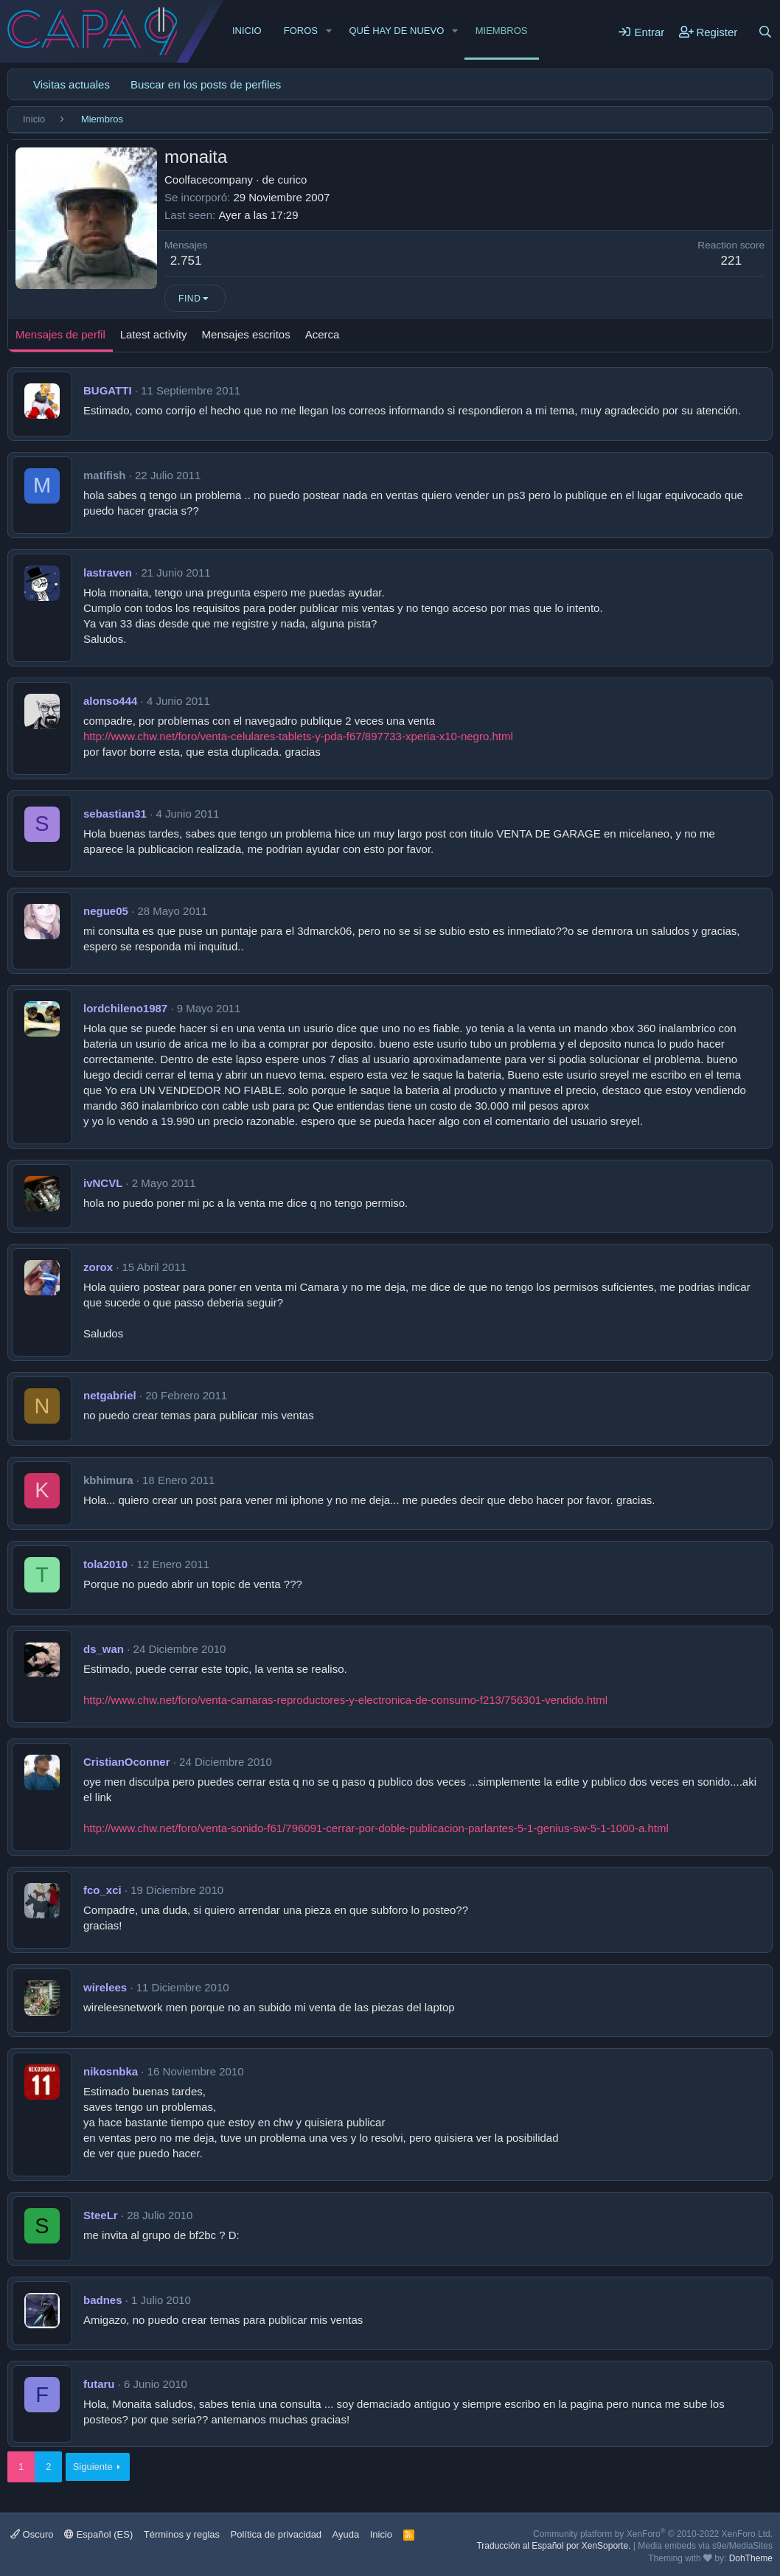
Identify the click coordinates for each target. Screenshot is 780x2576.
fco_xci (102, 1890)
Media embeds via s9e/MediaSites (705, 2546)
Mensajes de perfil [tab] (60, 334)
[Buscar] (765, 31)
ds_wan (103, 1649)
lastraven (107, 572)
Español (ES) (98, 2534)
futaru (99, 2384)
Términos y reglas (182, 2534)
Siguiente (93, 2466)
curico (292, 179)
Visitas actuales (71, 84)
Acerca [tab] (322, 334)
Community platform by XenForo (653, 2534)
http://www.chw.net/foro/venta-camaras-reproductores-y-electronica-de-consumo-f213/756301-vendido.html (345, 1699)
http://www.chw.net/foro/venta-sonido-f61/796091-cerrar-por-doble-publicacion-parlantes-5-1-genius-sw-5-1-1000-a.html (376, 1828)
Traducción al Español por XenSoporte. (553, 2546)
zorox (98, 1267)
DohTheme (751, 2558)
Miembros (502, 30)
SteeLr (100, 2215)
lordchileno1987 (125, 1008)
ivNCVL (102, 1183)
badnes (102, 2300)
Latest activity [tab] (153, 334)
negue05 (105, 911)
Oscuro (32, 2534)
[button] (328, 31)
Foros (301, 30)
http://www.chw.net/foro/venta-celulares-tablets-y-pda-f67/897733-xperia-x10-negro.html (298, 736)
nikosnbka (110, 2071)
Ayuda (346, 2534)
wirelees (105, 1987)
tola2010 (105, 1564)
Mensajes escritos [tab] (246, 334)
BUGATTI (107, 390)
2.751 (186, 261)
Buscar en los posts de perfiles (205, 84)
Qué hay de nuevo (396, 30)
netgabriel (109, 1395)
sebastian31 (115, 813)
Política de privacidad (276, 2534)
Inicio (247, 30)
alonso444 (110, 701)
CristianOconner (126, 1761)
